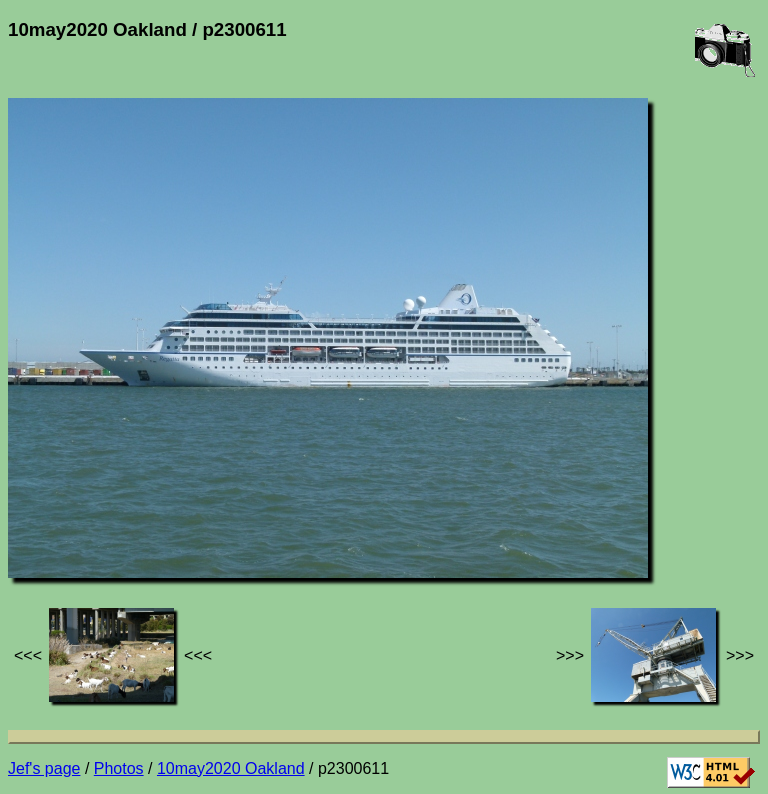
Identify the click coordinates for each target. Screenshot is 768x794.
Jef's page (44, 768)
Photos (119, 768)
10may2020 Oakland (231, 768)
